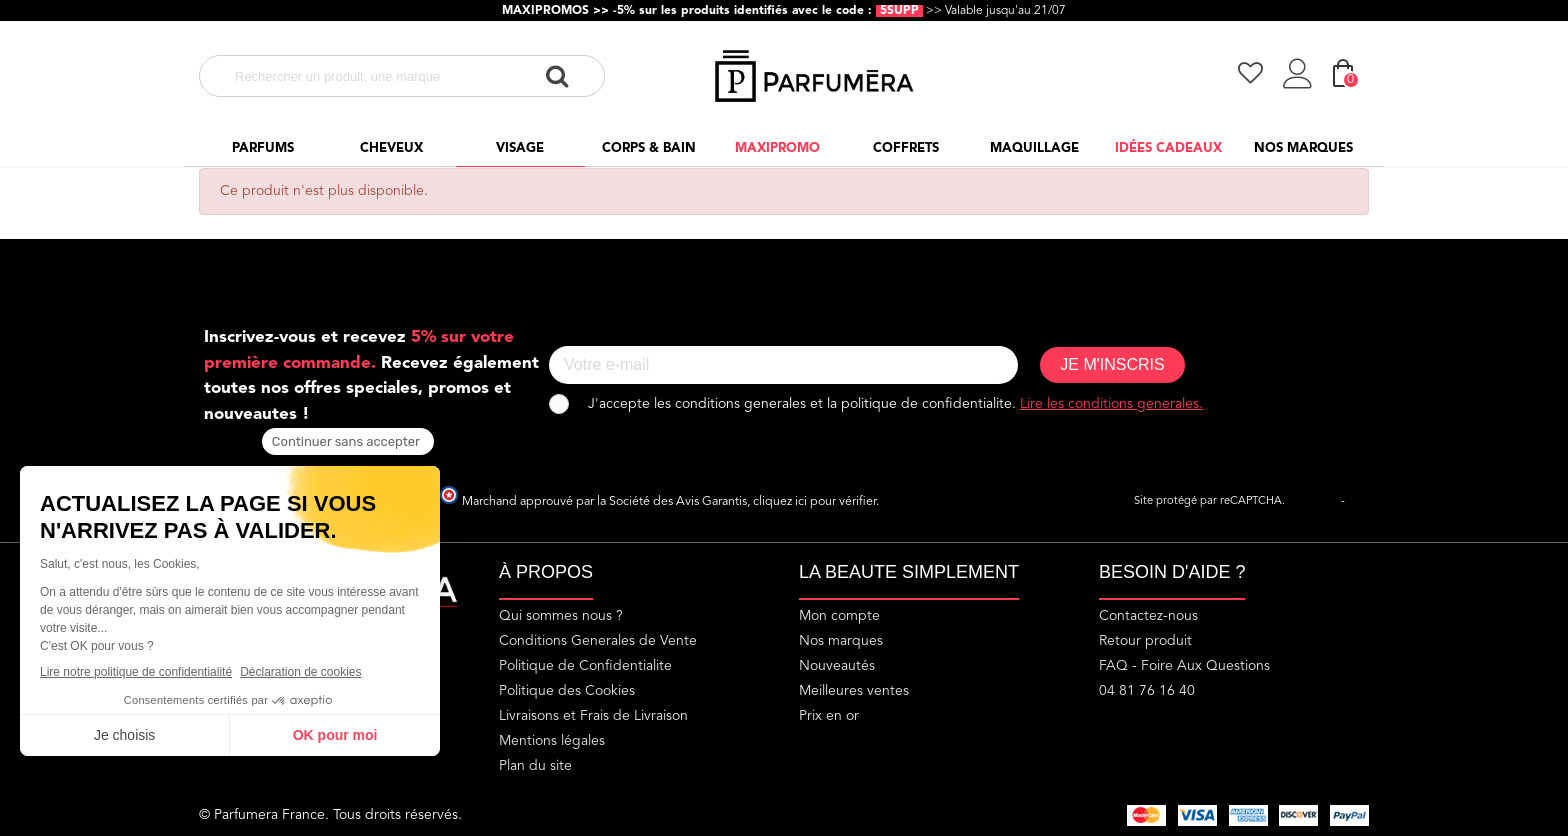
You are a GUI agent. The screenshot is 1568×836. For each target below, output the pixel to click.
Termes (1366, 501)
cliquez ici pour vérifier (814, 502)
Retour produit (1145, 641)
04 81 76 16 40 (1147, 691)
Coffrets (906, 148)
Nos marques (1303, 148)
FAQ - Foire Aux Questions (1184, 666)
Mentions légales (552, 741)
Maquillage (1034, 148)
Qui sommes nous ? (561, 616)
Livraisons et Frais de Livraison (593, 716)
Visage (520, 148)
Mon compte (839, 616)
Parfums (263, 148)
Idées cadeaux (1168, 148)
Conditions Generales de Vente (598, 641)
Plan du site (535, 766)
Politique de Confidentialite (585, 666)
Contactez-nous (1148, 616)
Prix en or (829, 716)
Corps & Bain (649, 148)
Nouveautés (837, 666)
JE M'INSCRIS (1112, 364)
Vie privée (1313, 501)
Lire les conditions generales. (1111, 404)
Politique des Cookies (567, 691)
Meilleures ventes (854, 691)
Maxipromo (777, 148)
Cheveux (391, 148)
